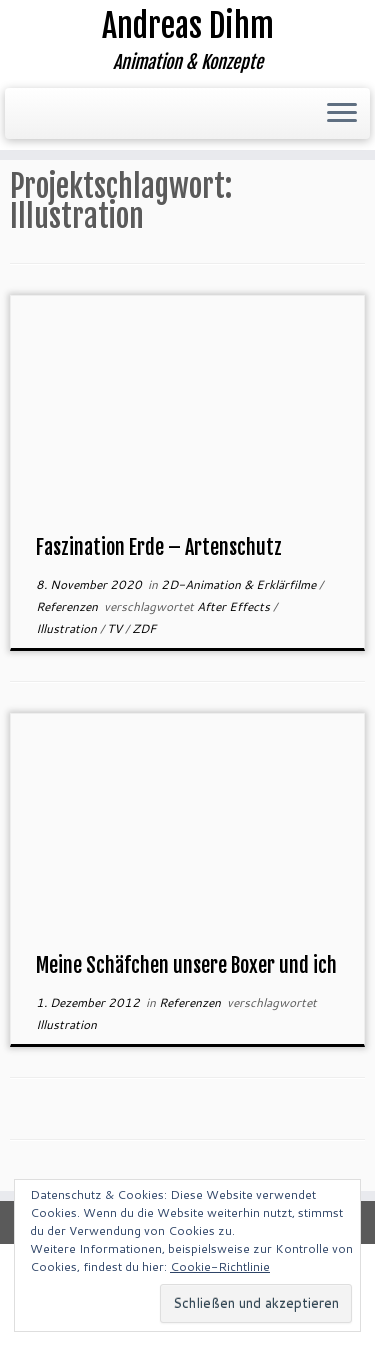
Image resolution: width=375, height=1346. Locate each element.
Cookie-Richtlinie (220, 1266)
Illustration (68, 628)
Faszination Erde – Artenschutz (159, 547)
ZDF (144, 628)
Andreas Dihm (188, 26)
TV (116, 628)
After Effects (235, 606)
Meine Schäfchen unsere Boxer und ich (186, 965)
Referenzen (68, 606)
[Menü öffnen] (342, 114)
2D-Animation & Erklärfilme (240, 584)
